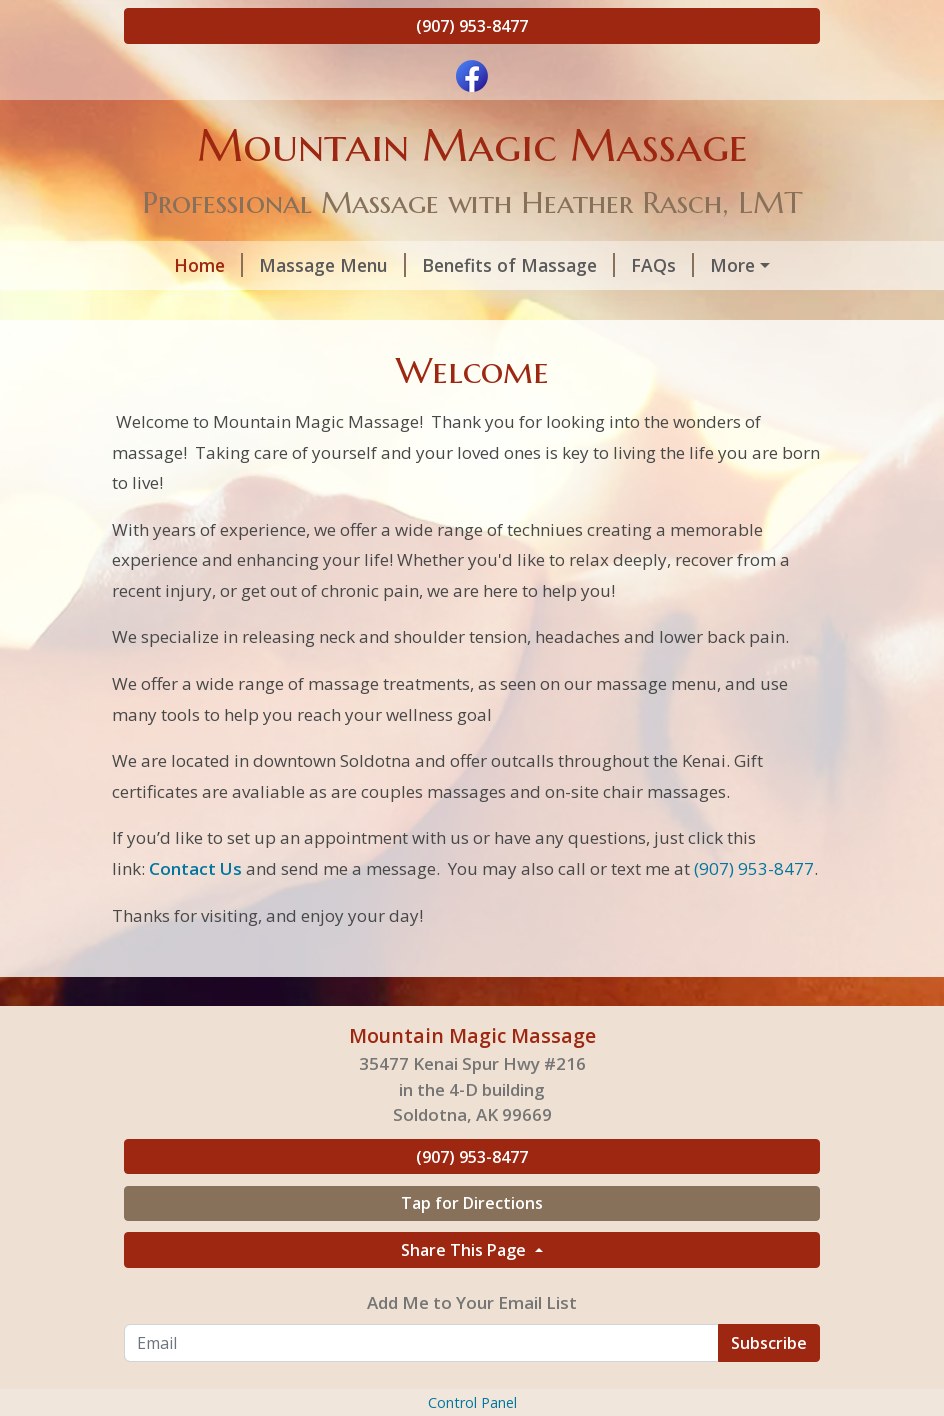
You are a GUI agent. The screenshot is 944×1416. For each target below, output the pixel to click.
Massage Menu (298, 265)
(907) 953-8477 (472, 26)
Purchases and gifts (224, 393)
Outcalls (523, 350)
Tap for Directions (472, 1331)
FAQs (628, 265)
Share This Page (465, 1377)
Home (174, 265)
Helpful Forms (495, 308)
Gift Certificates (217, 308)
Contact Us (640, 350)
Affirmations (401, 350)
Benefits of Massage (484, 265)
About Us (359, 308)
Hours (711, 265)
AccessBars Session (231, 350)
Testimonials (644, 308)
